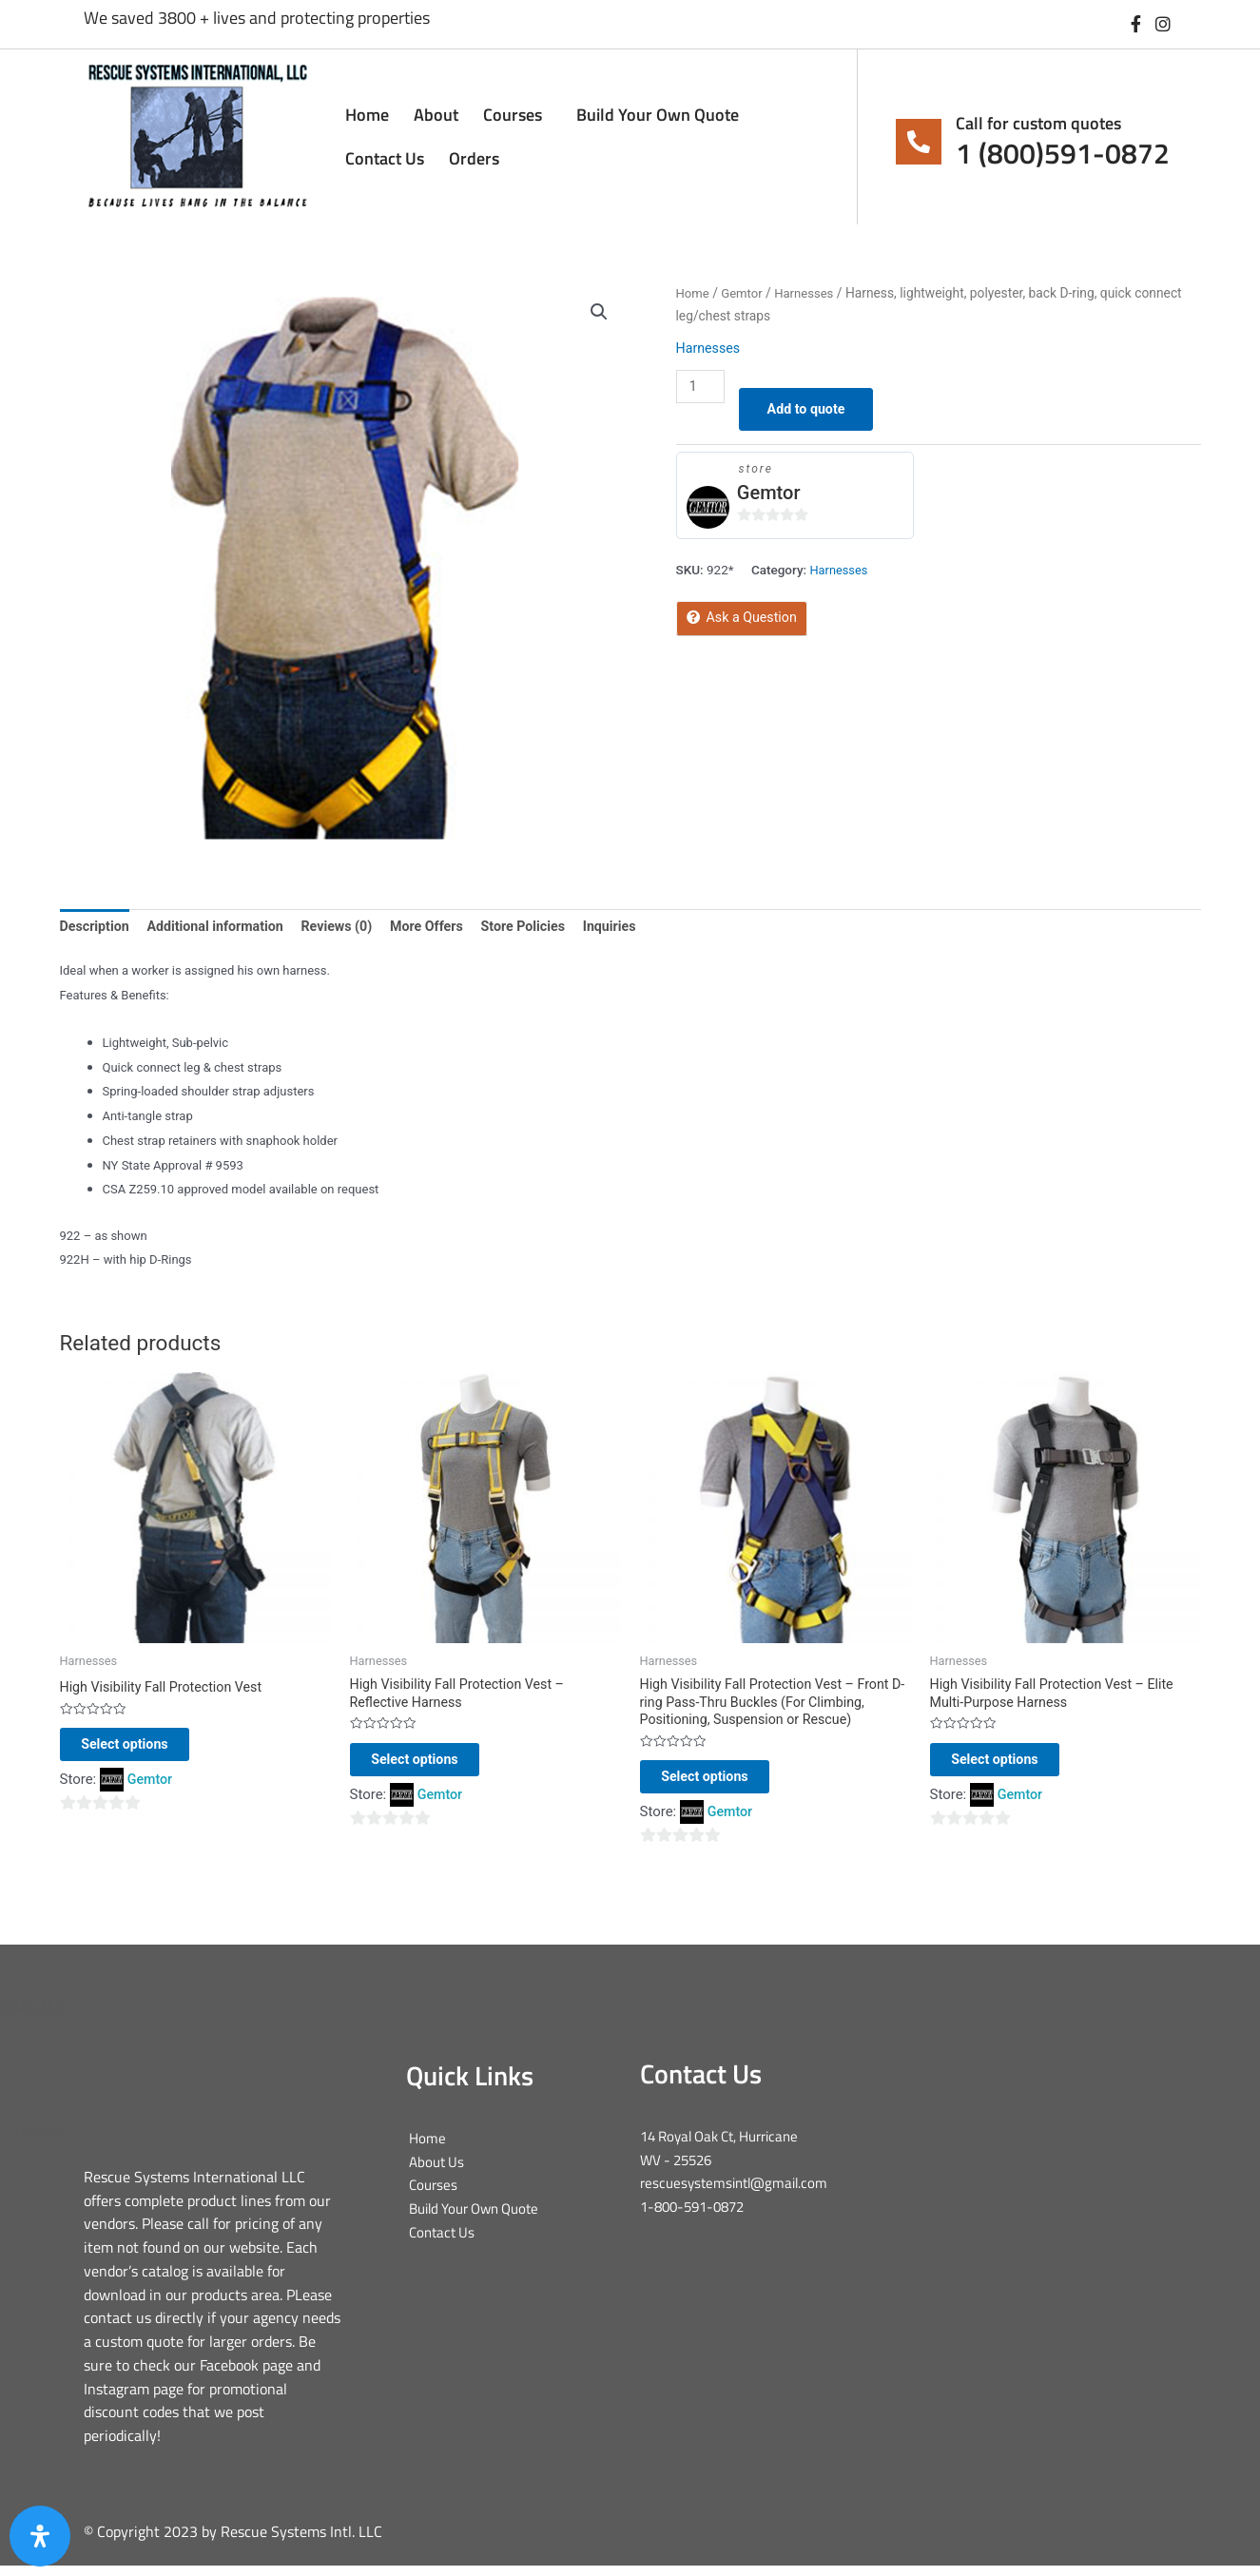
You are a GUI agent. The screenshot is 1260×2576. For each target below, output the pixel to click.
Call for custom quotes (1038, 123)
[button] (599, 313)
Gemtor (744, 292)
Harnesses (809, 292)
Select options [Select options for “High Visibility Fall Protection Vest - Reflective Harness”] (434, 1765)
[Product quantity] (701, 387)
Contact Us (384, 158)
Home (367, 114)
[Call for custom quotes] (918, 142)
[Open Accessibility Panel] (40, 2536)
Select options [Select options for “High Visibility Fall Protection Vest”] (144, 1750)
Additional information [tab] (222, 927)
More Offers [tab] (443, 927)
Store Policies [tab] (544, 927)
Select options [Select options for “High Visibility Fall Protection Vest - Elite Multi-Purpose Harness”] (1014, 1765)
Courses (517, 114)
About (436, 114)
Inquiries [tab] (635, 927)
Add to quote (812, 410)
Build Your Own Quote (657, 114)
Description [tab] (96, 927)
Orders (474, 158)
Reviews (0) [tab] (349, 927)
